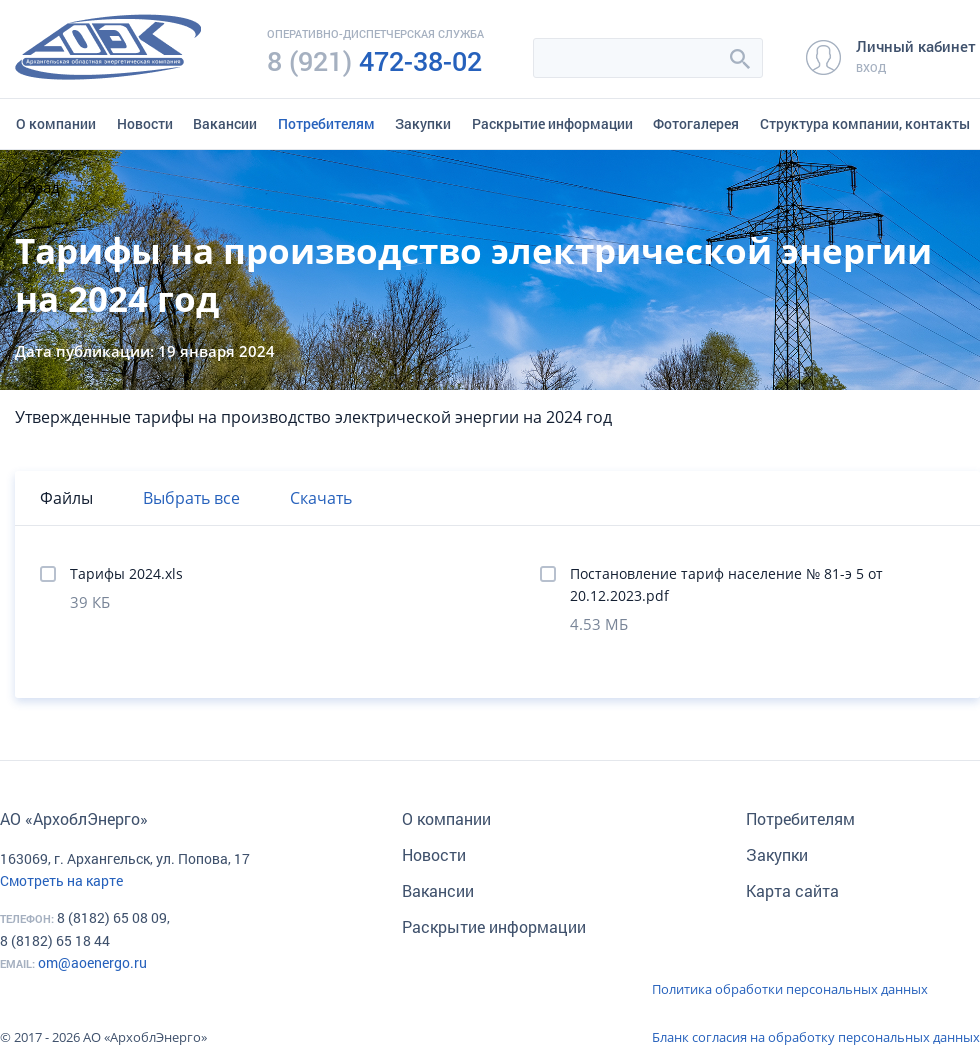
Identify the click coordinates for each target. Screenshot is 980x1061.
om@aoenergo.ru (92, 962)
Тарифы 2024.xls (126, 573)
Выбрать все (191, 498)
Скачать (321, 498)
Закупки (423, 123)
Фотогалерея (696, 123)
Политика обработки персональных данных (790, 989)
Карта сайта (792, 890)
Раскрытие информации (552, 123)
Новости (145, 123)
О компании (56, 123)
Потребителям (326, 123)
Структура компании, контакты (865, 123)
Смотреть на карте (61, 880)
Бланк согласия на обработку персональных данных (816, 1037)
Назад (38, 187)
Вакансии (225, 123)
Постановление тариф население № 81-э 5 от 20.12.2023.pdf (726, 584)
